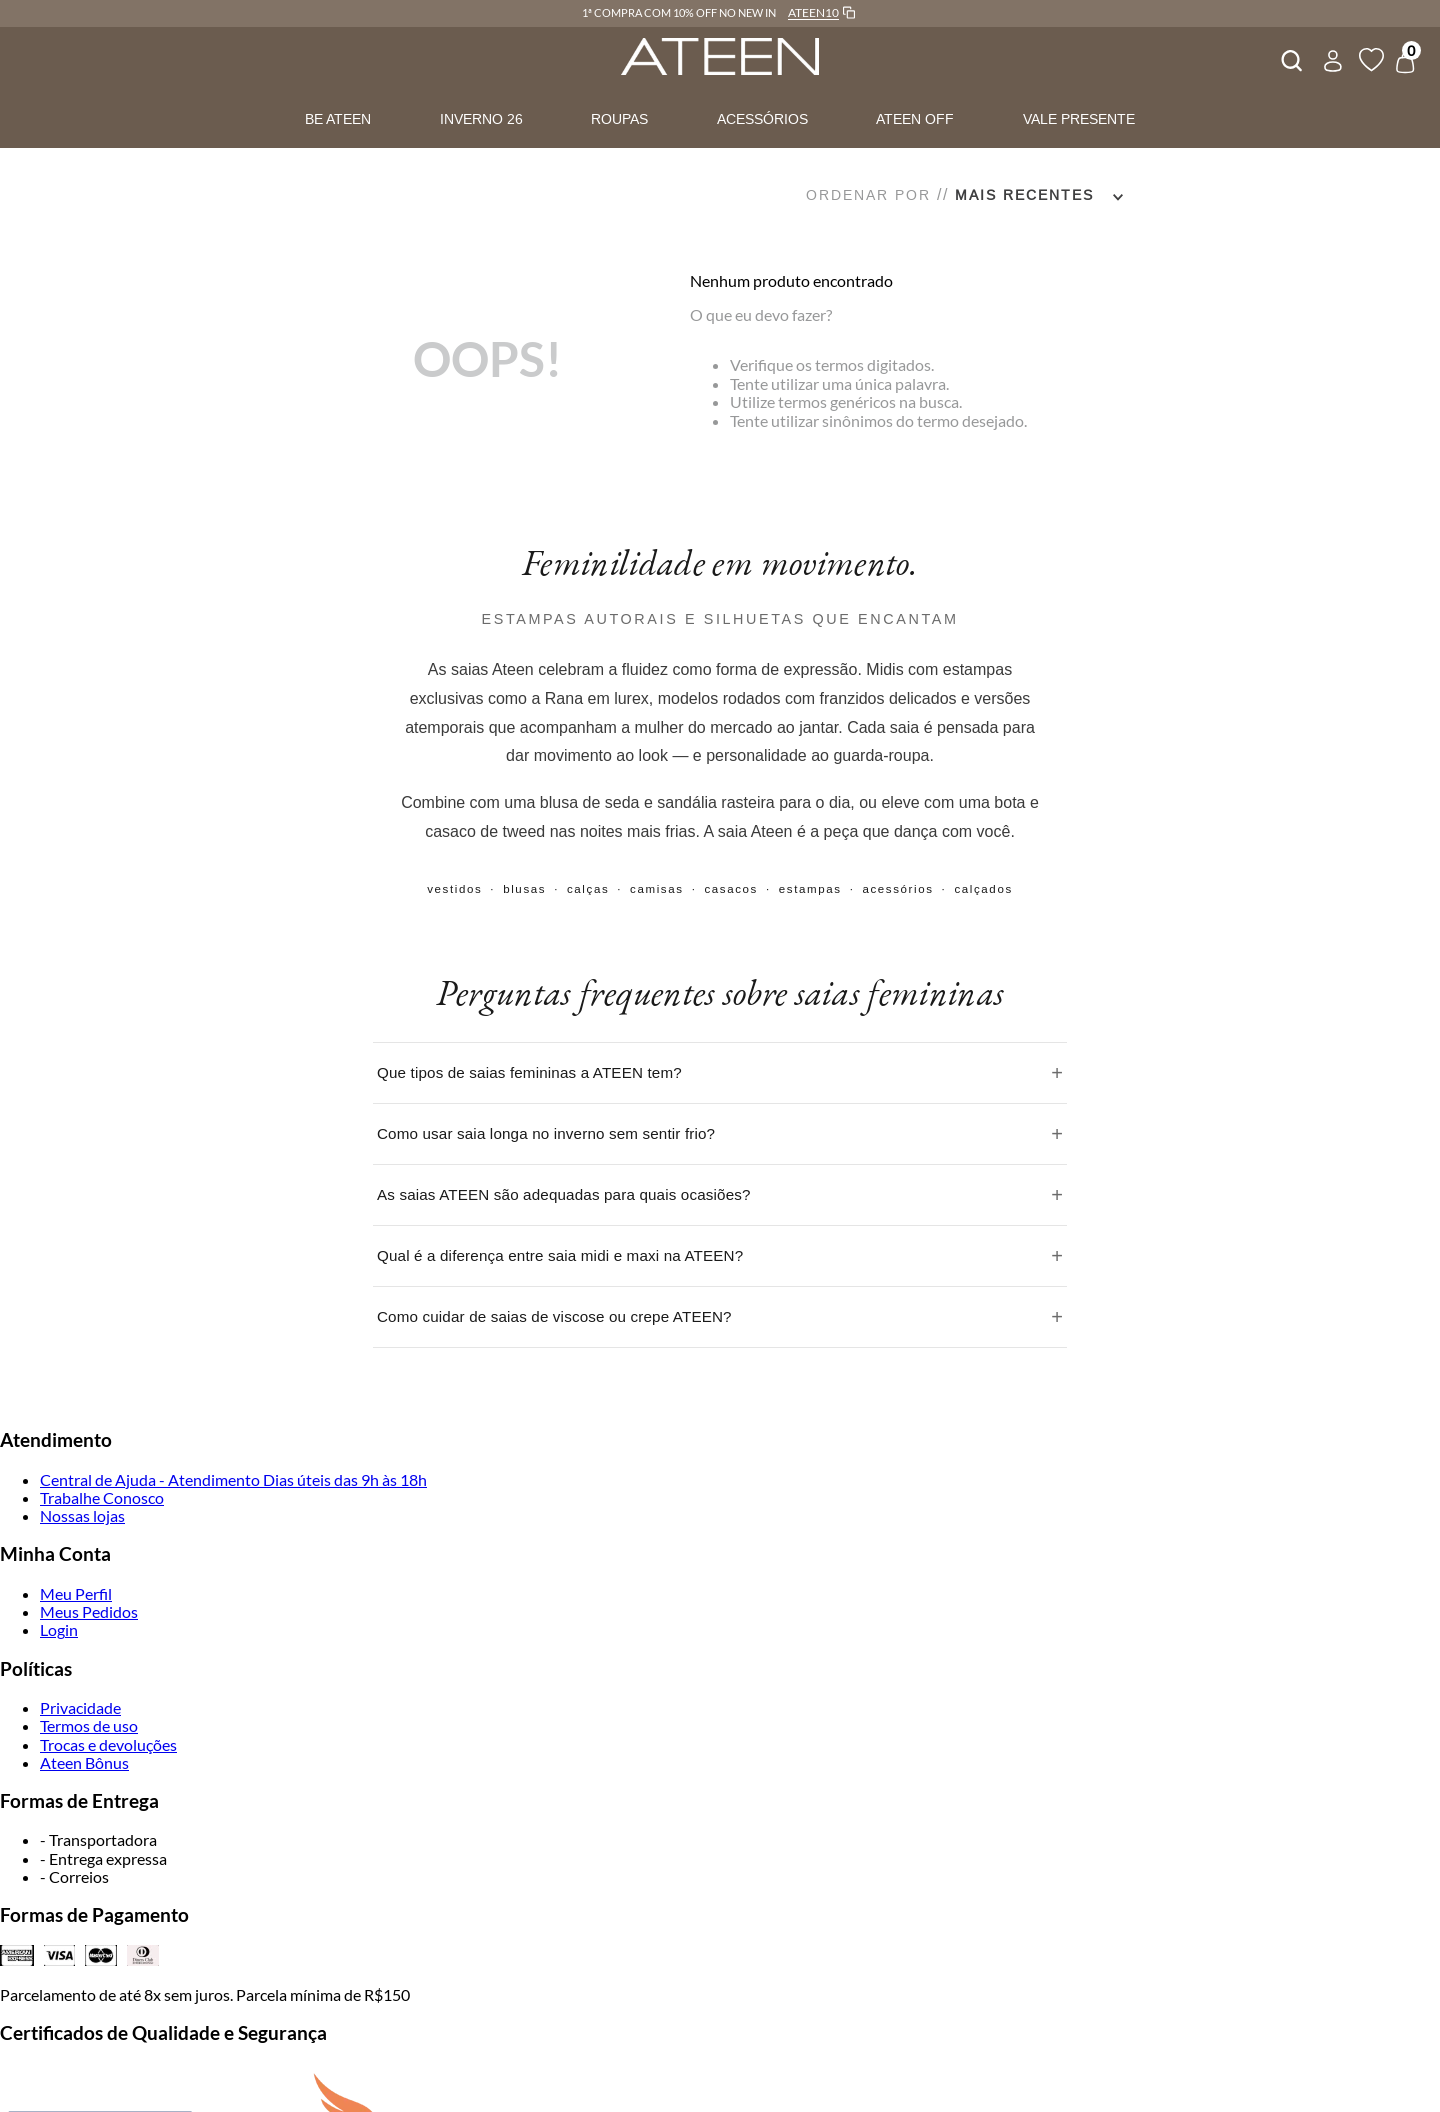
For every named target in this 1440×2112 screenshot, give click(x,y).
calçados (983, 889)
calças (588, 889)
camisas (657, 889)
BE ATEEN (338, 119)
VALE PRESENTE (1079, 119)
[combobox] (1290, 58)
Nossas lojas (82, 1515)
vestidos (454, 889)
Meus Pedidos (89, 1611)
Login (59, 1629)
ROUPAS (619, 119)
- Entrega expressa (103, 1858)
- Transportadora (98, 1839)
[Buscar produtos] (1290, 58)
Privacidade (80, 1707)
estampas (810, 889)
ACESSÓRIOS (762, 119)
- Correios (74, 1876)
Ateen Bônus (84, 1762)
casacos (731, 889)
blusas (524, 889)
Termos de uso (89, 1725)
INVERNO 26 (481, 119)
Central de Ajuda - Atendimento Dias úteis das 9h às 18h (233, 1479)
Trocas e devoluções (108, 1744)
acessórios (897, 889)
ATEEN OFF (915, 119)
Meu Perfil (76, 1593)
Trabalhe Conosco (102, 1497)
